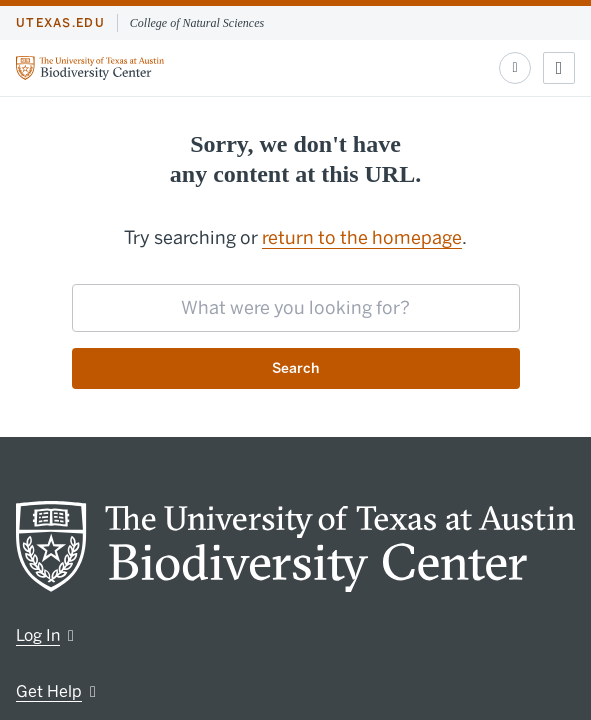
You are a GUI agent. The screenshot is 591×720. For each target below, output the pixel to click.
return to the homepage (362, 238)
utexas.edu (60, 23)
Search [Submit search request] (295, 368)
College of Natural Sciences (197, 23)
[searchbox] (296, 308)
